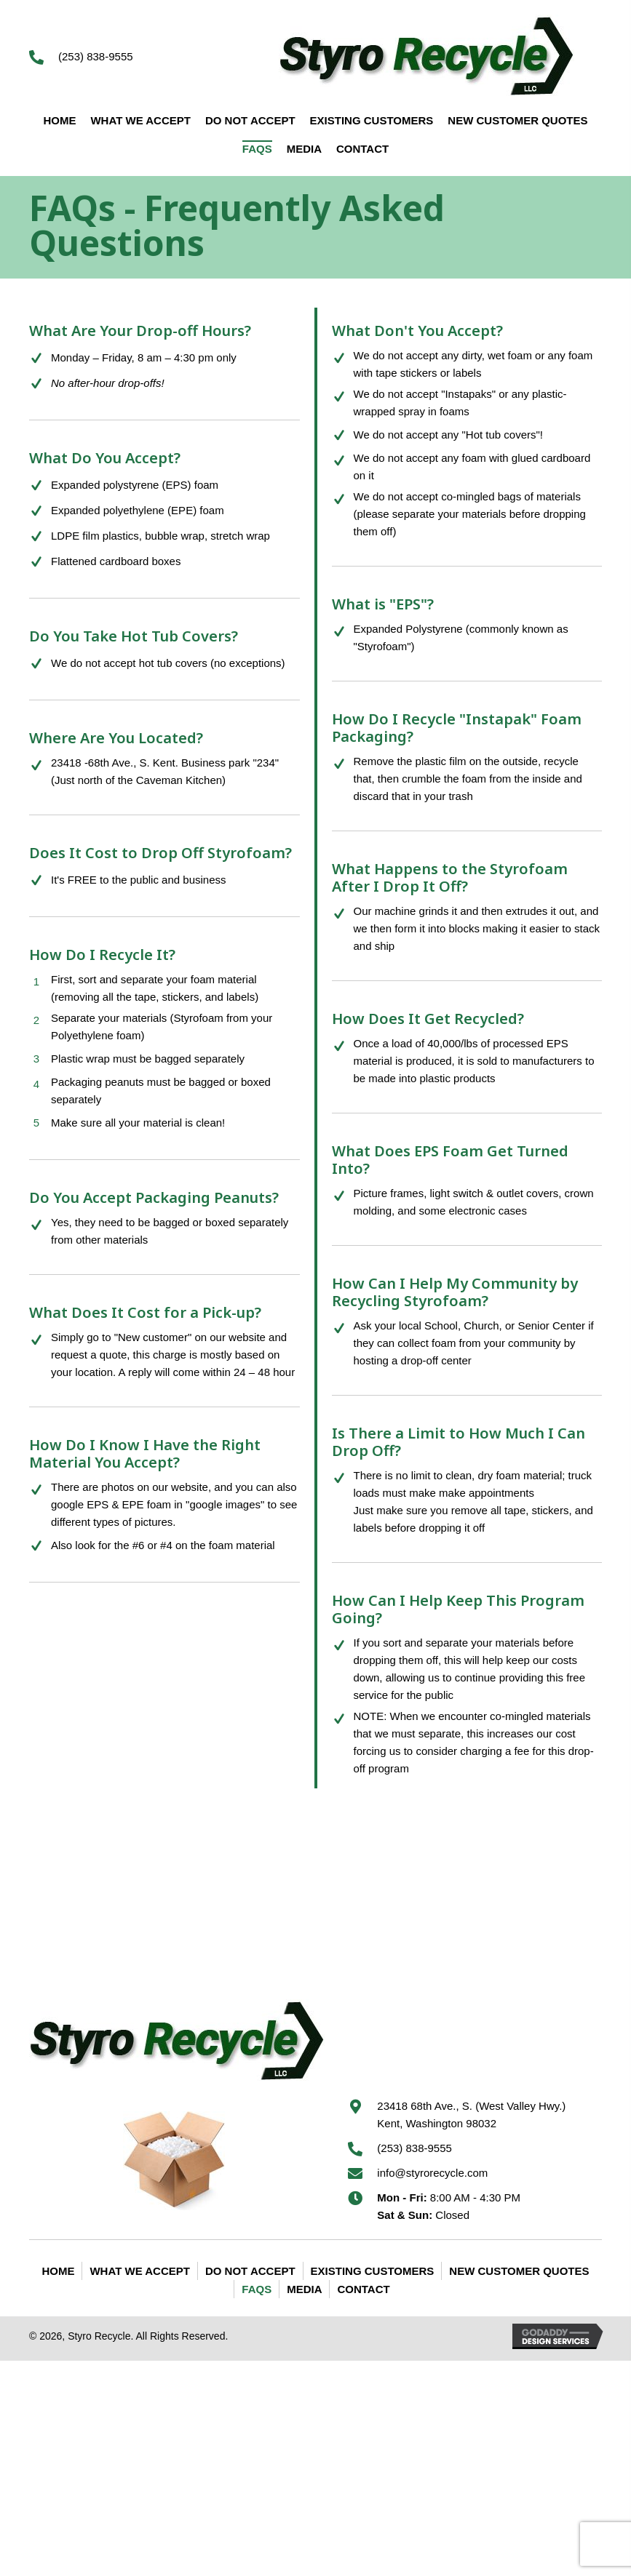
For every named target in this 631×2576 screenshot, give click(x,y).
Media (304, 2289)
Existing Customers (372, 2271)
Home (57, 2271)
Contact (363, 2289)
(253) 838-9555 (95, 56)
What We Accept (139, 2271)
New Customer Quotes (519, 2271)
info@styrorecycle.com (432, 2173)
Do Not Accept (250, 2271)
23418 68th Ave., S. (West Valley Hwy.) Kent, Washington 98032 (471, 2114)
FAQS (256, 2289)
